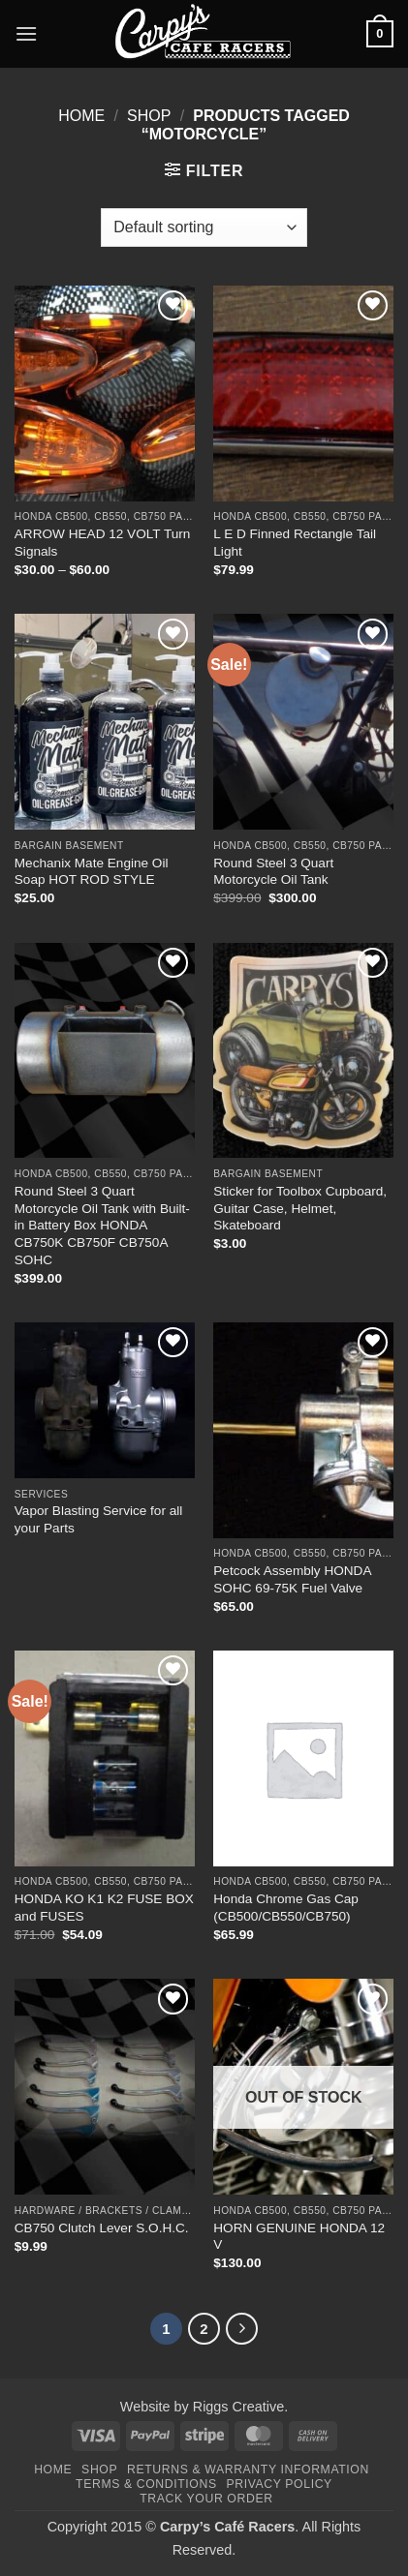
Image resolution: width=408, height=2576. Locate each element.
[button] (26, 33)
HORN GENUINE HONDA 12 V (299, 2237)
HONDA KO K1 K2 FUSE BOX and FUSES (104, 1908)
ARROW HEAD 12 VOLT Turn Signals (103, 543)
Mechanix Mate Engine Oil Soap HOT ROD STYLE (92, 872)
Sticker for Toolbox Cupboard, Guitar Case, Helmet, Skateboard (300, 1208)
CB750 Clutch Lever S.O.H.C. (102, 2228)
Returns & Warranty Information (248, 2469)
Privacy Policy (278, 2484)
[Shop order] (203, 227)
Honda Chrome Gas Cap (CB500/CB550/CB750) (286, 1908)
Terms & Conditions (146, 2484)
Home (81, 115)
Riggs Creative (238, 2406)
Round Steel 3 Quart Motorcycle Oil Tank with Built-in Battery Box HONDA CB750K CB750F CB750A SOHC (102, 1225)
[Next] (242, 2329)
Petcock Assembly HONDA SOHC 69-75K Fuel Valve (291, 1579)
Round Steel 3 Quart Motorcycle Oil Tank (273, 872)
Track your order (206, 2498)
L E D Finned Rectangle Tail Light (294, 543)
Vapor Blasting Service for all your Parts (99, 1519)
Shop (149, 115)
